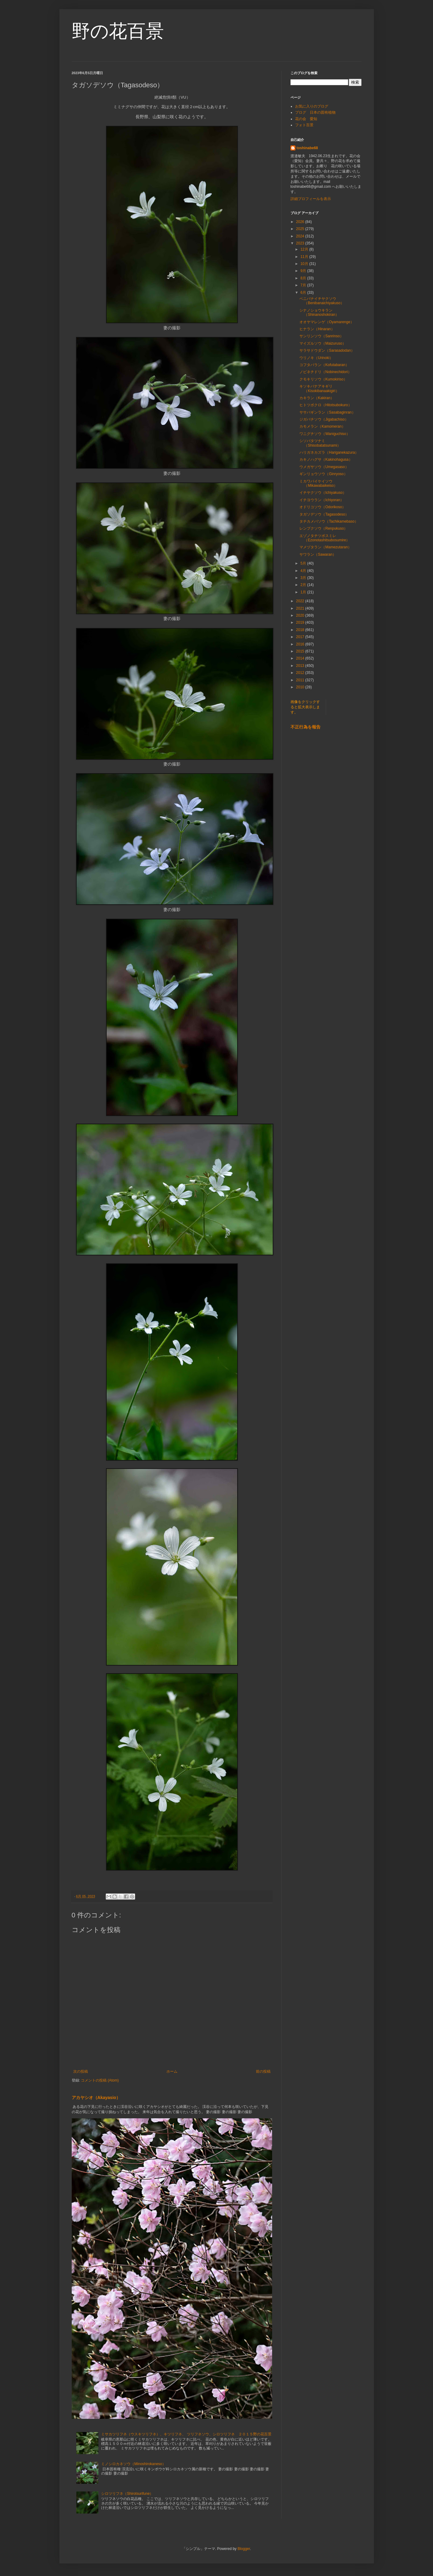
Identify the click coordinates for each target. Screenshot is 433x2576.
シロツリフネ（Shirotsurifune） (127, 2493)
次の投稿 (80, 2071)
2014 (300, 658)
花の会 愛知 (306, 119)
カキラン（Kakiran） (316, 398)
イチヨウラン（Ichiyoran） (321, 500)
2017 (300, 637)
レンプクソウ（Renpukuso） (323, 528)
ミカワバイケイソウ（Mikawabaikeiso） (318, 483)
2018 (300, 630)
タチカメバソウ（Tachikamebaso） (328, 521)
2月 (303, 585)
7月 (303, 285)
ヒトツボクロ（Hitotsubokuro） (325, 405)
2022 (300, 601)
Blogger (243, 2549)
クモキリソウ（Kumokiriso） (323, 379)
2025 (300, 229)
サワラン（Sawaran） (317, 554)
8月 (303, 278)
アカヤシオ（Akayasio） (96, 2097)
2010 (300, 687)
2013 (300, 666)
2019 (300, 622)
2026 (300, 222)
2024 (300, 236)
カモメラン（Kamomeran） (322, 426)
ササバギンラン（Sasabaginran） (327, 412)
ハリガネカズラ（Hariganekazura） (329, 452)
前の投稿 (263, 2071)
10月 (304, 264)
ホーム (171, 2071)
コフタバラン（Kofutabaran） (324, 365)
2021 (300, 608)
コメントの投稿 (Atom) (100, 2080)
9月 (303, 271)
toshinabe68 (307, 148)
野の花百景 (118, 31)
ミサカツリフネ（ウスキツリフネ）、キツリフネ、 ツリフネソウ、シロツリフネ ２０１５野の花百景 (186, 2434)
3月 (303, 578)
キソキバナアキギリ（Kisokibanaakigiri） (319, 388)
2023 (300, 243)
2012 (300, 673)
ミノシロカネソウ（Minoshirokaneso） (133, 2464)
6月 (303, 292)
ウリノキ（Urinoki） (316, 358)
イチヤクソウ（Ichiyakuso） (322, 492)
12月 (304, 249)
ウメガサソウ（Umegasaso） (323, 467)
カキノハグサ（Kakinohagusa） (325, 459)
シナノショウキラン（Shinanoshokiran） (319, 312)
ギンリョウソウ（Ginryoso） (323, 474)
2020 (300, 615)
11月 (304, 257)
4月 (303, 571)
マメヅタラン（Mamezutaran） (325, 547)
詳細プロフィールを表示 (311, 199)
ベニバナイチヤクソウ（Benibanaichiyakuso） (321, 301)
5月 (303, 563)
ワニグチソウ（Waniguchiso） (324, 434)
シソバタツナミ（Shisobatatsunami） (319, 443)
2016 (300, 644)
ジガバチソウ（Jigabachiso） (323, 419)
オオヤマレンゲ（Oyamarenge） (326, 322)
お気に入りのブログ (311, 106)
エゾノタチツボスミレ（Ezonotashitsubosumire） (324, 538)
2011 (300, 680)
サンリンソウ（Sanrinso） (321, 336)
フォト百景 (304, 125)
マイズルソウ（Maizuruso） (322, 343)
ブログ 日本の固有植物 (315, 112)
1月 (303, 592)
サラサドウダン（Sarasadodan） (326, 350)
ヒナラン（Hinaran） (316, 329)
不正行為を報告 (306, 726)
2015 (300, 651)
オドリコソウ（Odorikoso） (322, 507)
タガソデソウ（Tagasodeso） (324, 514)
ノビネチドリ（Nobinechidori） (325, 372)
